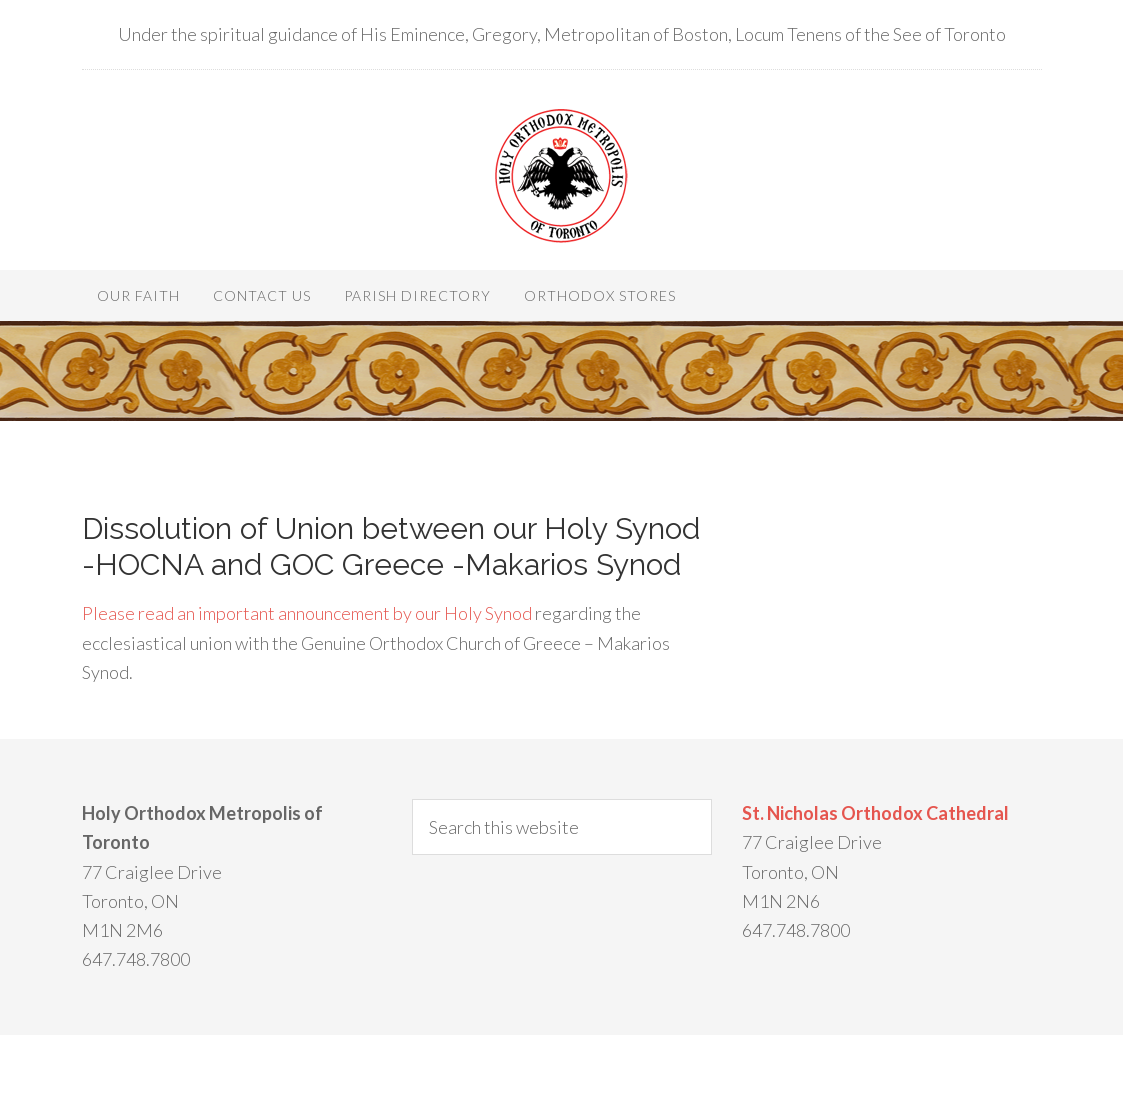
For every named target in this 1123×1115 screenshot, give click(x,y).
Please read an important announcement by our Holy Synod (307, 613)
